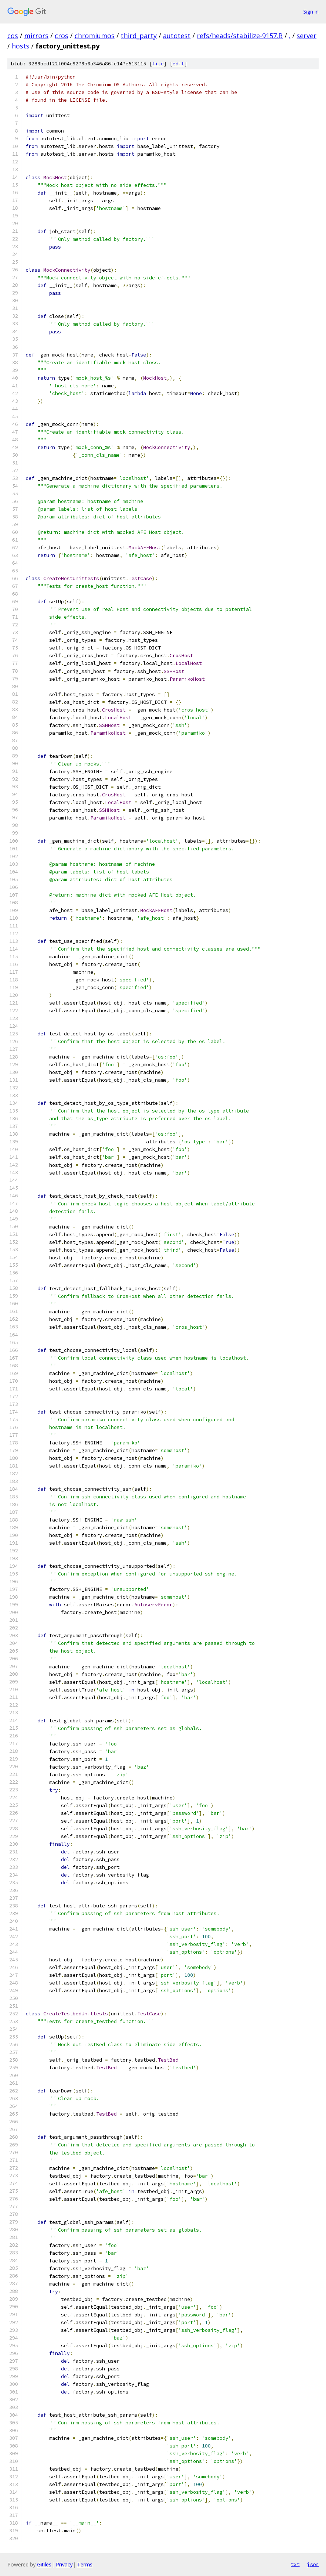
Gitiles (44, 2564)
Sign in (311, 11)
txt (295, 2564)
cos (12, 35)
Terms (85, 2564)
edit (178, 64)
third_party (139, 35)
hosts (20, 45)
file (158, 64)
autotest (177, 35)
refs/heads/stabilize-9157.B (240, 35)
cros (61, 35)
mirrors (36, 35)
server (306, 35)
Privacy (64, 2564)
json (313, 2564)
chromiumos (95, 35)
